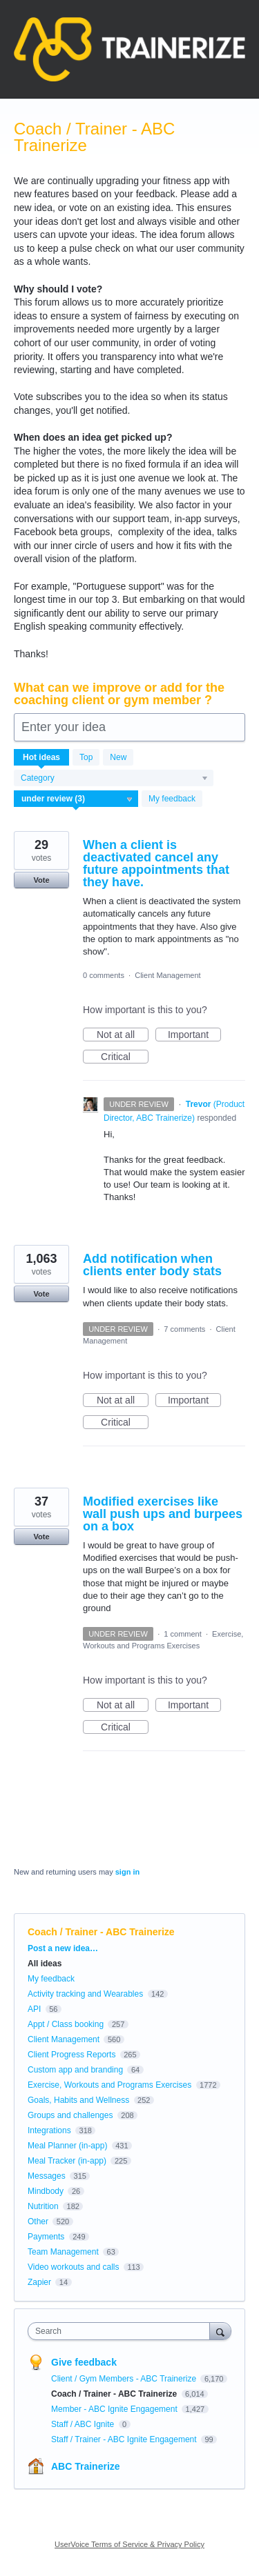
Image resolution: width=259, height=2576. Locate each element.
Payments (46, 2236)
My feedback (171, 798)
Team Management (63, 2252)
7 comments (184, 1329)
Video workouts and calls (73, 2267)
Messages (47, 2176)
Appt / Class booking (66, 2024)
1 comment (182, 1634)
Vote (41, 880)
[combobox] (122, 2331)
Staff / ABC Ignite (84, 2424)
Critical (124, 1057)
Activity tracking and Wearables (85, 1994)
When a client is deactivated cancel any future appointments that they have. (156, 863)
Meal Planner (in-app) (67, 2145)
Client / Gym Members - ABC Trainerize (124, 2379)
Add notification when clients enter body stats (152, 1265)
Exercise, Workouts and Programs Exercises (109, 2085)
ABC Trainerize (85, 2466)
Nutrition (43, 2206)
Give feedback (84, 2362)
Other (38, 2221)
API (34, 2009)
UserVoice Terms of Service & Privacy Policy (129, 2544)
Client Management (167, 975)
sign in (127, 1872)
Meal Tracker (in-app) (67, 2161)
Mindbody (46, 2191)
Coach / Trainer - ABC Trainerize (115, 2394)
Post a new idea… (63, 1948)
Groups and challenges (70, 2115)
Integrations (49, 2130)
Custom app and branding (75, 2070)
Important (194, 1035)
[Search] (220, 2330)
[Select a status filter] (76, 799)
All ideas (44, 1963)
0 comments (103, 975)
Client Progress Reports (71, 2054)
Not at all (122, 1035)
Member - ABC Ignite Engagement (115, 2409)
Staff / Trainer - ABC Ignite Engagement (125, 2439)
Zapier (39, 2282)
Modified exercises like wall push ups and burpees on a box (162, 1514)
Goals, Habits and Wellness (78, 2100)
